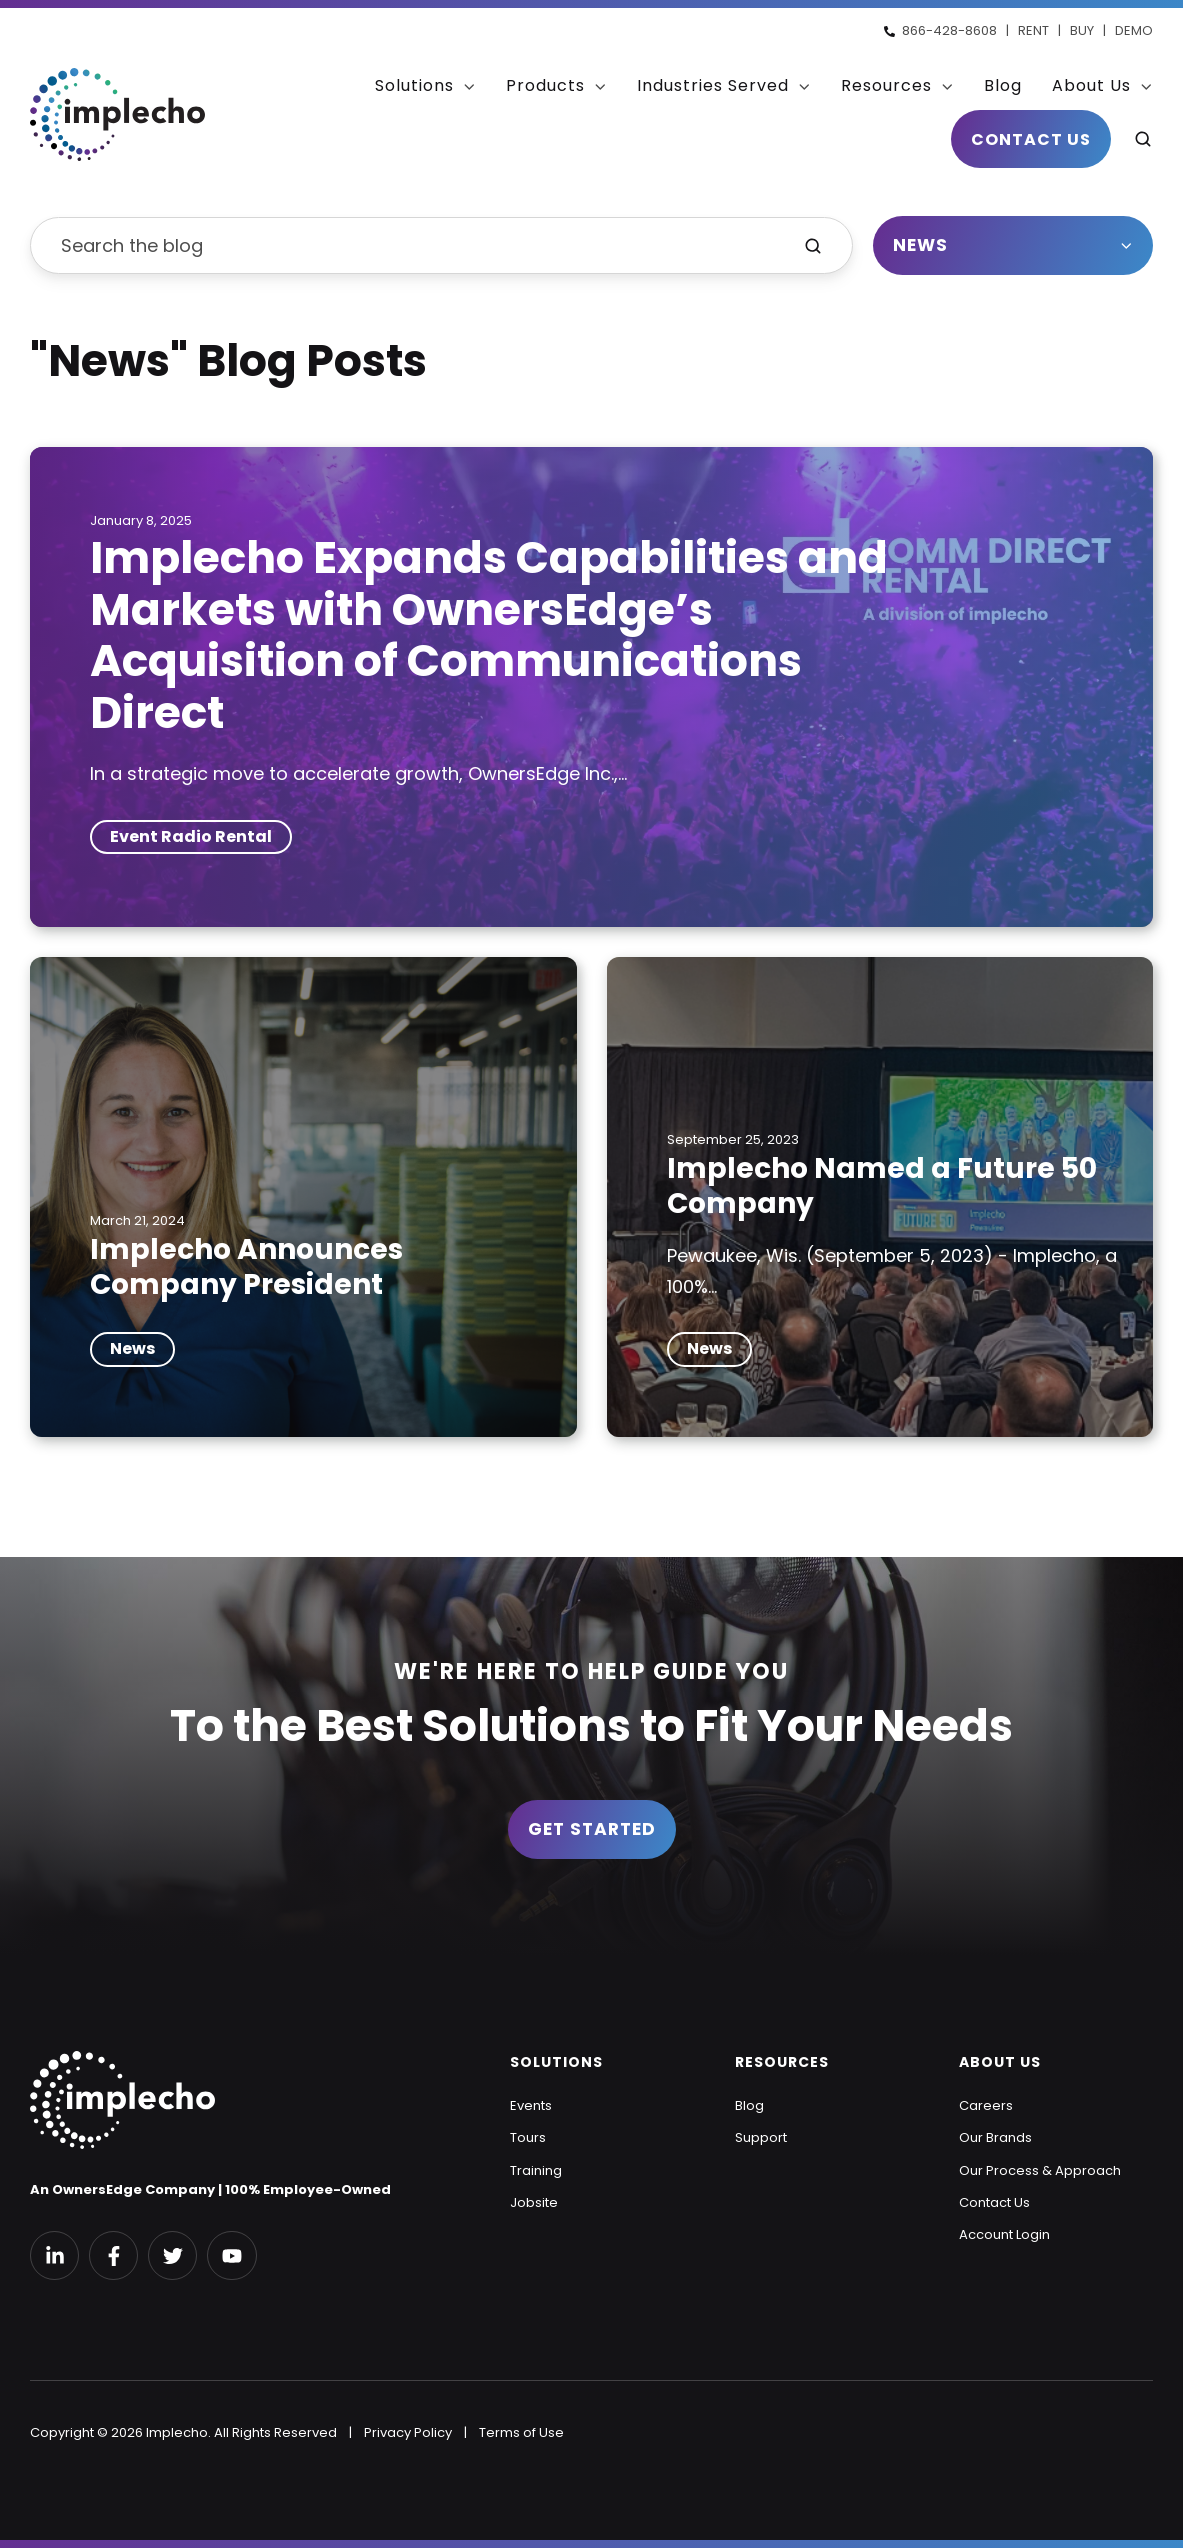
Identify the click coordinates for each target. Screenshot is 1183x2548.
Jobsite (534, 2202)
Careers (986, 2105)
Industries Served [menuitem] (713, 85)
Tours (528, 2137)
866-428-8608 (949, 30)
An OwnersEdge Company (122, 2189)
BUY (1082, 30)
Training (536, 2170)
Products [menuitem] (545, 85)
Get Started (592, 1829)
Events (531, 2105)
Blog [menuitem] (1003, 85)
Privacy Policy (408, 2432)
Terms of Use (521, 2432)
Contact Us (1031, 138)
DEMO (1134, 30)
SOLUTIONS (556, 2062)
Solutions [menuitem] (414, 85)
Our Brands (995, 2137)
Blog (749, 2105)
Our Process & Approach (1040, 2170)
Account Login (1004, 2234)
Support (761, 2137)
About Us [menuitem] (1091, 85)
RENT (1033, 30)
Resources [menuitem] (886, 85)
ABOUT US (1000, 2062)
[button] (1143, 139)
